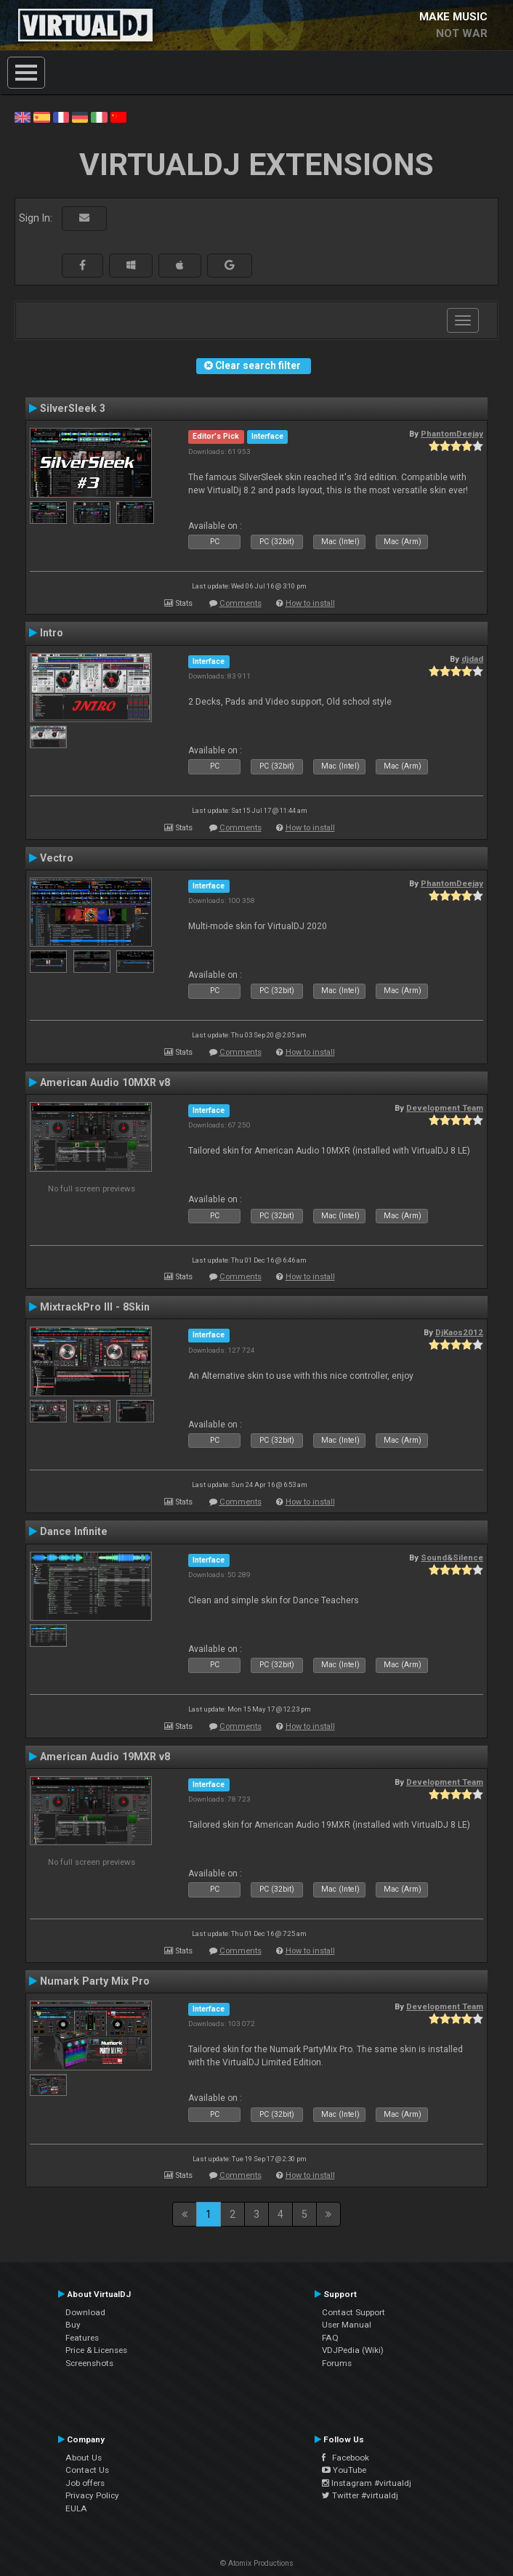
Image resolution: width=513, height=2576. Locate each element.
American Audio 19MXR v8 (105, 1756)
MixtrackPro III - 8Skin (95, 1307)
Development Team (444, 1108)
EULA (76, 2508)
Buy (73, 2325)
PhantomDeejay (452, 434)
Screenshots (89, 2363)
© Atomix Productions (257, 2563)
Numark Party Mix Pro (95, 1981)
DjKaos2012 (459, 1332)
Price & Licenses (96, 2350)
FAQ (330, 2338)
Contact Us (87, 2470)
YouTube (344, 2470)
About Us (83, 2458)
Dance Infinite (74, 1531)
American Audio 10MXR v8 (105, 1082)
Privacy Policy (92, 2495)
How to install (310, 603)
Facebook (345, 2458)
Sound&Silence (452, 1557)
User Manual (346, 2325)
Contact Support (353, 2312)
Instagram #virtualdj (366, 2483)
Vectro (56, 858)
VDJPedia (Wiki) (353, 2350)
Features (82, 2338)
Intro (51, 633)
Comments (240, 603)
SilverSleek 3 (72, 408)
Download (85, 2312)
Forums (337, 2363)
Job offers (85, 2483)
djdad (472, 659)
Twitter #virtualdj (360, 2495)
